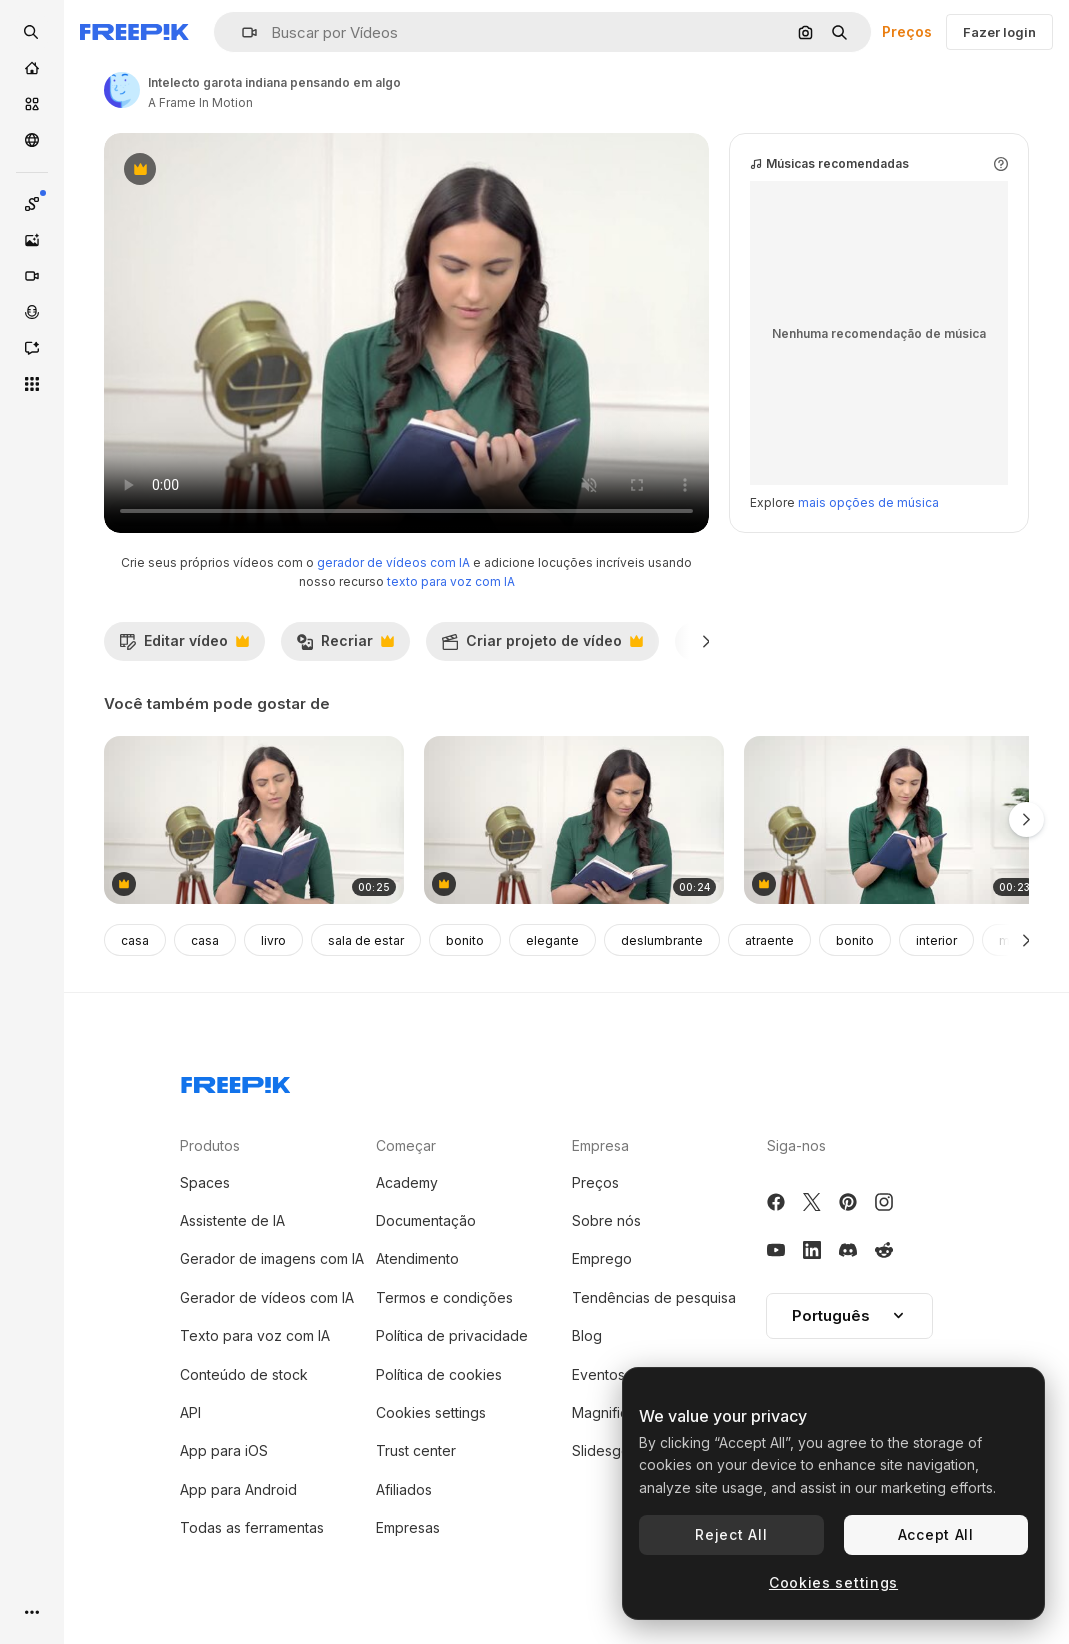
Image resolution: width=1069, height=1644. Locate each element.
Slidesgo (601, 1450)
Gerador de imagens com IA (272, 1258)
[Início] (32, 68)
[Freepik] (134, 32)
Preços (907, 31)
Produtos (210, 1145)
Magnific (600, 1412)
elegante (552, 940)
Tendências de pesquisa (654, 1297)
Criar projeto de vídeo (542, 646)
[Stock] (32, 104)
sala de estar (366, 940)
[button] (241, 32)
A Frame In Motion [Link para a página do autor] (200, 102)
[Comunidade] (32, 140)
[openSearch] (32, 32)
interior (936, 940)
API (190, 1412)
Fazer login (999, 32)
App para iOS (224, 1450)
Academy (407, 1182)
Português (849, 1315)
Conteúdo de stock (244, 1374)
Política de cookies (439, 1374)
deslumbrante (662, 940)
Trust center (416, 1450)
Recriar (345, 646)
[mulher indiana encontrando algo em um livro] (574, 820)
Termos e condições (444, 1297)
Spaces (205, 1182)
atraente (769, 940)
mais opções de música (868, 502)
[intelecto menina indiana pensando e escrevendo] (894, 820)
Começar (406, 1145)
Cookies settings (431, 1412)
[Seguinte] (706, 641)
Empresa (600, 1145)
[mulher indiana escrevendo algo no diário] (254, 820)
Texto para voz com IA (255, 1335)
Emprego (602, 1258)
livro (273, 940)
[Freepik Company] (236, 1081)
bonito (465, 940)
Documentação (426, 1220)
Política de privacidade (452, 1335)
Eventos (598, 1374)
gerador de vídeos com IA (393, 562)
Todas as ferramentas (252, 1527)
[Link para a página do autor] (122, 90)
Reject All (731, 1534)
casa (135, 940)
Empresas (408, 1527)
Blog (587, 1335)
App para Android (238, 1489)
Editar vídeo (184, 646)
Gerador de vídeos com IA (267, 1297)
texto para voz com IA (451, 581)
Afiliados (404, 1489)
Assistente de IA (232, 1220)
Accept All (936, 1534)
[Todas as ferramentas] (32, 384)
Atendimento (417, 1258)
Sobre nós (606, 1220)
